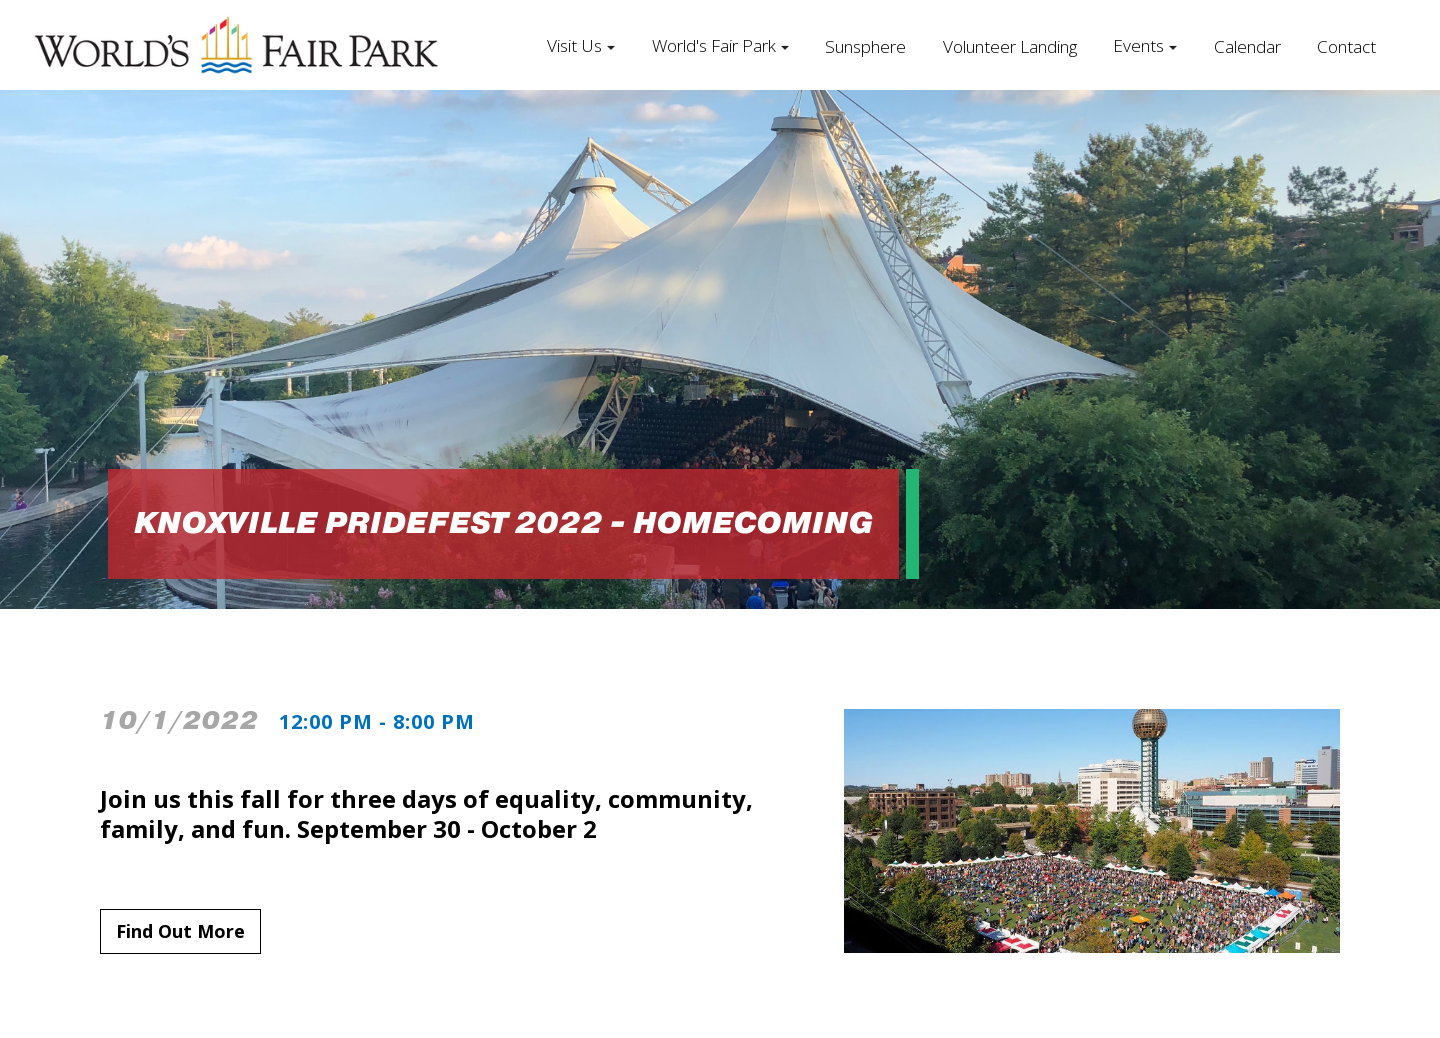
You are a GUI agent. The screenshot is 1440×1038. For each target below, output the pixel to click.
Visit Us (574, 45)
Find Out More (180, 931)
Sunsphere (865, 46)
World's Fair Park (714, 45)
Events (1138, 45)
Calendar (1247, 46)
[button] (581, 45)
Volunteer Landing (1010, 46)
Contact (1346, 46)
